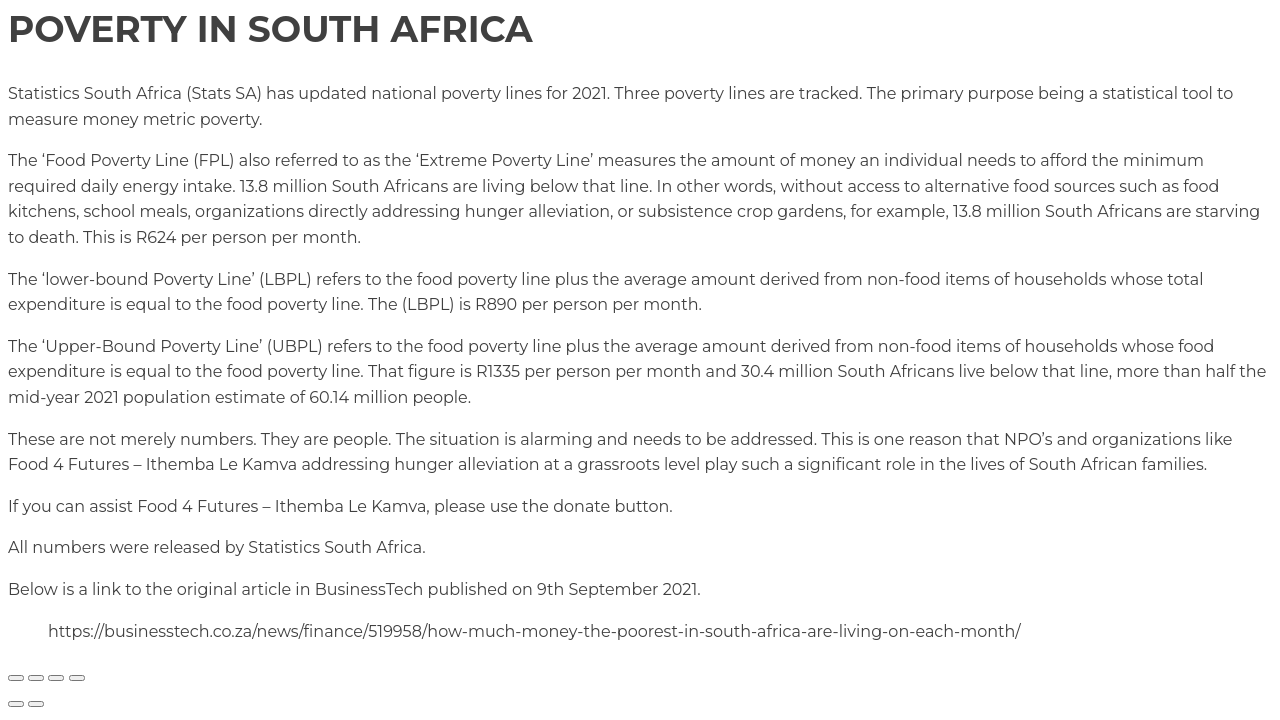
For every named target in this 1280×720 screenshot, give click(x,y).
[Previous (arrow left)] (16, 704)
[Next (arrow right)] (36, 704)
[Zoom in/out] (16, 678)
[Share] (56, 678)
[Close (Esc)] (77, 678)
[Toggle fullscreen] (36, 678)
